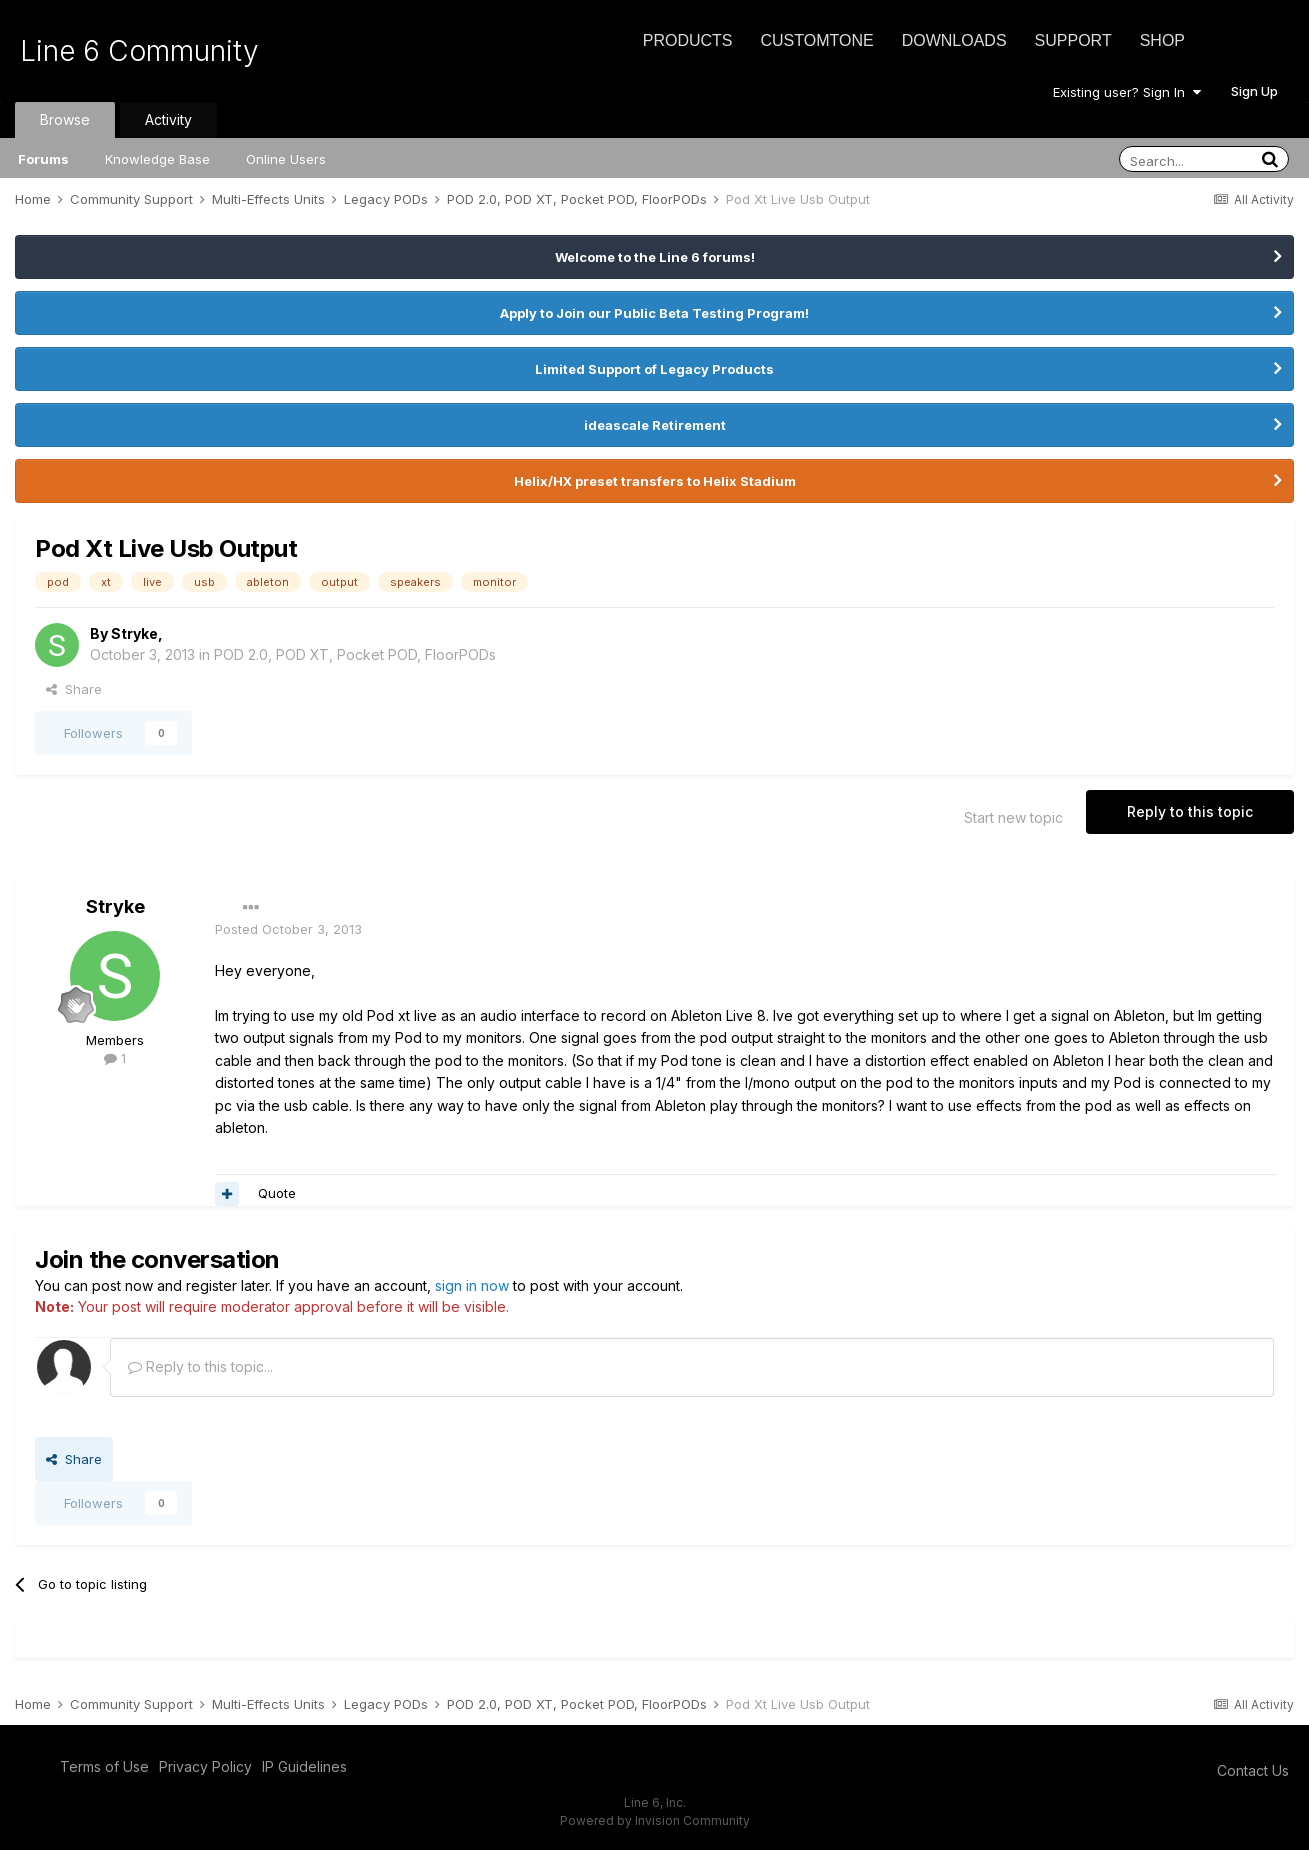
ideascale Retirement (655, 425)
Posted (288, 929)
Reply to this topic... (200, 1366)
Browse (65, 119)
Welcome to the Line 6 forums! (655, 257)
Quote (277, 1193)
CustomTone (816, 40)
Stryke (134, 633)
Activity (168, 119)
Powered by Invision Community (655, 1820)
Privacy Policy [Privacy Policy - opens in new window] (205, 1766)
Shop (1162, 40)
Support (1073, 40)
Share (74, 689)
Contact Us (1253, 1770)
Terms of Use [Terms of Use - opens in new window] (104, 1766)
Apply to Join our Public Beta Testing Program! (654, 313)
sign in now (472, 1285)
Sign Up (1254, 91)
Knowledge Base (157, 159)
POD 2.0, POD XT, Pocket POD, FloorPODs (355, 654)
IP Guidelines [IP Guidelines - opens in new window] (304, 1766)
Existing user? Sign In (1127, 92)
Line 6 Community (139, 51)
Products (688, 40)
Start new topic (1013, 817)
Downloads (954, 40)
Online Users (286, 159)
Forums (43, 159)
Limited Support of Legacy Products (654, 369)
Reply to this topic (1190, 811)
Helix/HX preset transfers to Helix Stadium (655, 481)
